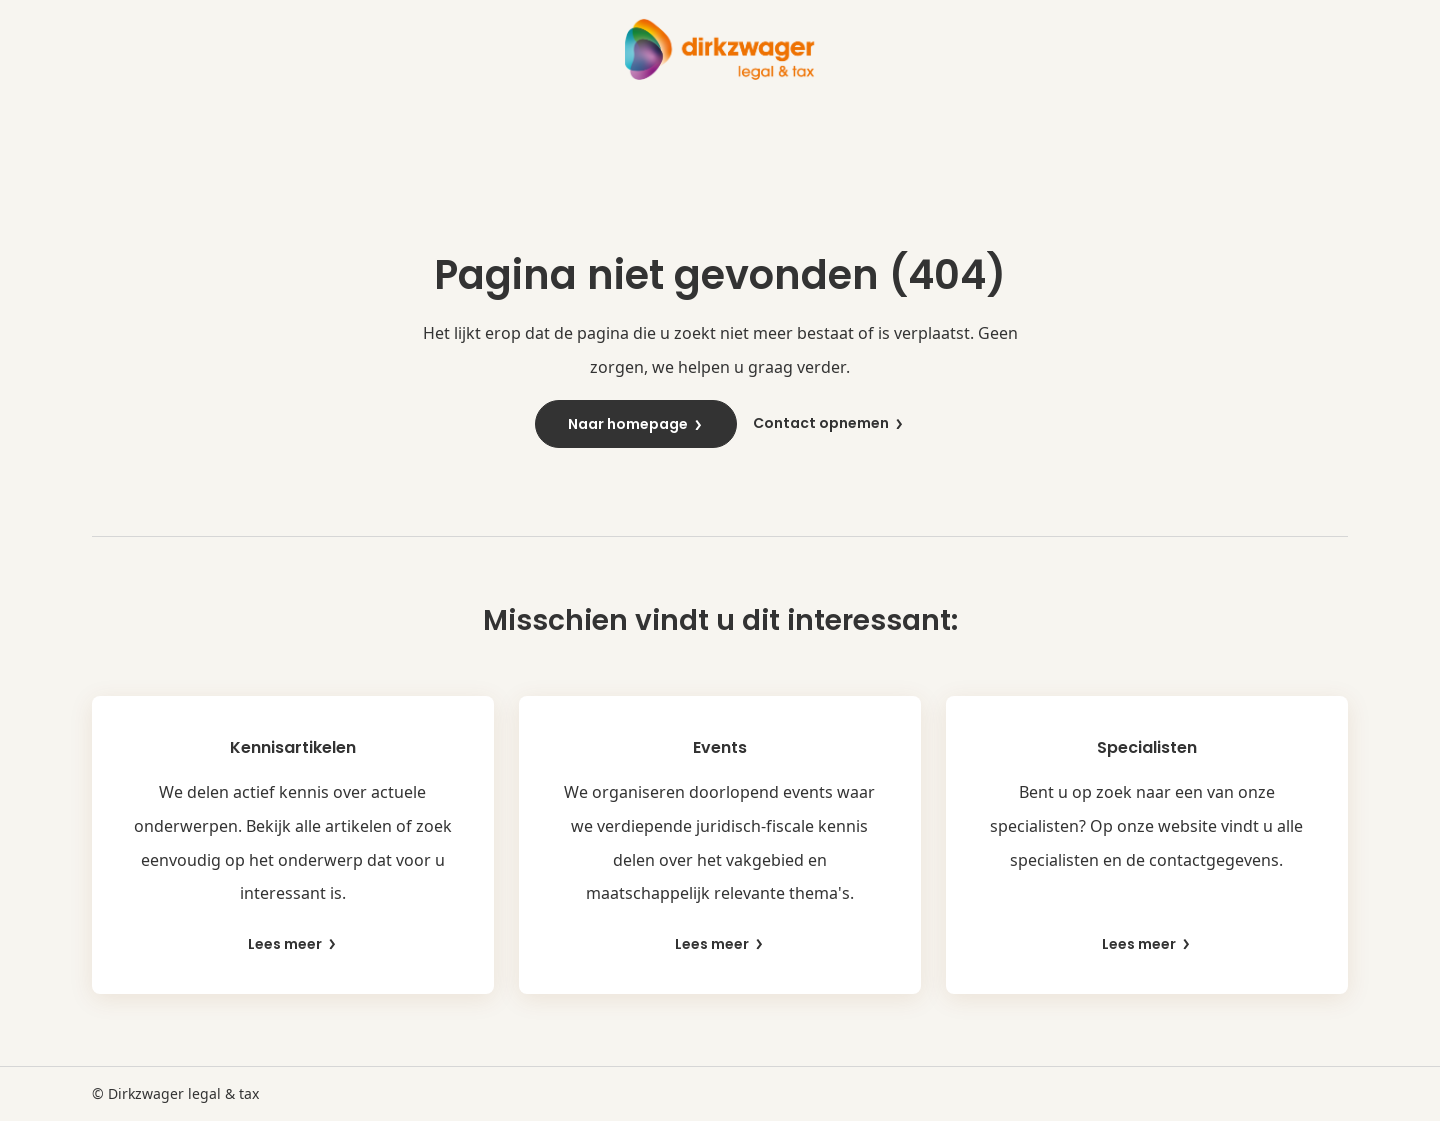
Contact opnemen (829, 423)
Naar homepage (636, 424)
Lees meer (293, 944)
